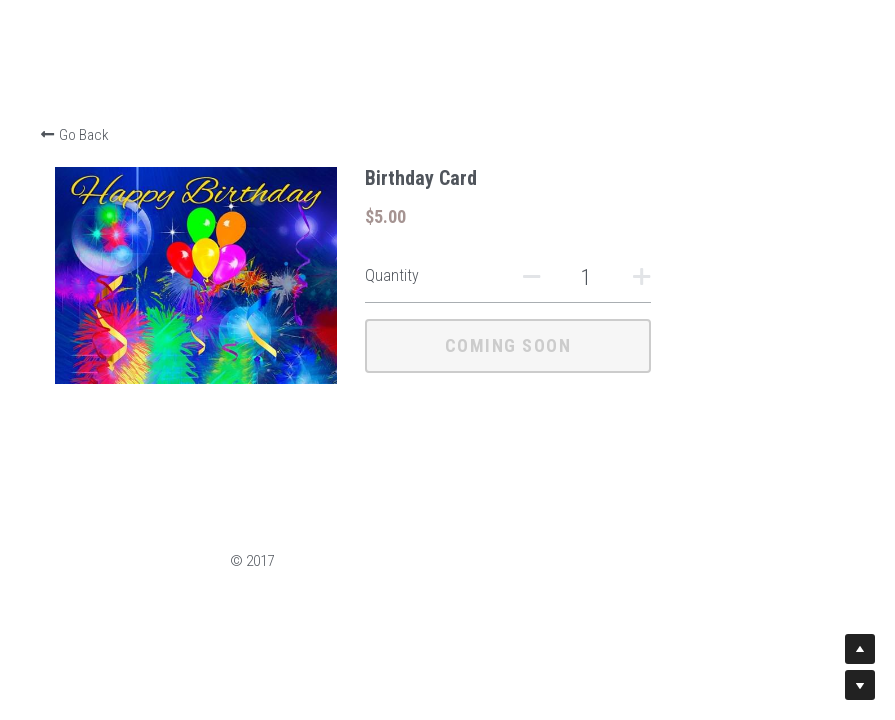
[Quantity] (683, 277)
